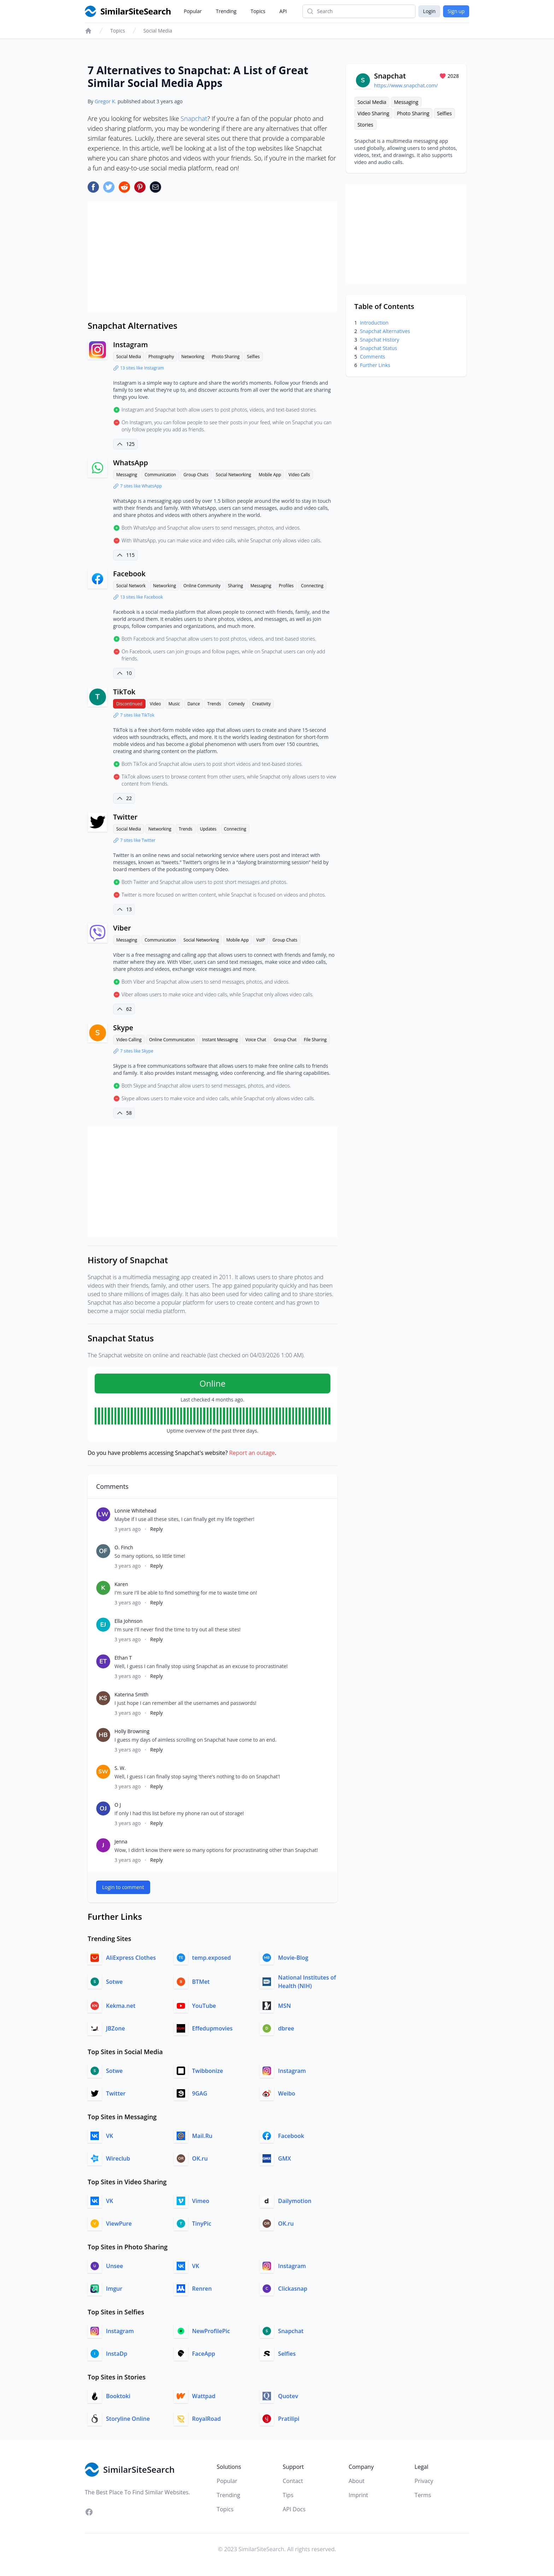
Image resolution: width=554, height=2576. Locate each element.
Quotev (288, 2396)
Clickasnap (292, 2288)
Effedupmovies (212, 2028)
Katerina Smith (131, 1694)
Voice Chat (255, 1040)
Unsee (114, 2266)
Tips (288, 2495)
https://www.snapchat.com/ (406, 85)
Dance (193, 704)
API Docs (294, 2509)
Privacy (423, 2481)
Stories (365, 124)
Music (174, 704)
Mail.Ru (202, 2136)
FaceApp (203, 2354)
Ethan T (123, 1657)
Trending (226, 11)
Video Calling (129, 1040)
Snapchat (194, 118)
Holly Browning (131, 1731)
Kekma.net (120, 2006)
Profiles (286, 586)
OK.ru (200, 2158)
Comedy (237, 704)
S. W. (120, 1768)
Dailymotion (294, 2201)
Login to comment (123, 1887)
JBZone (115, 2028)
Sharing (235, 586)
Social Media (157, 30)
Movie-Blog (293, 1958)
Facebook (129, 573)
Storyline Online (128, 2419)
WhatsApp (130, 462)
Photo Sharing (226, 357)
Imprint (358, 2495)
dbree (286, 2028)
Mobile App (270, 475)
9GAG (199, 2093)
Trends (214, 704)
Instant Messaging (220, 1040)
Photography (161, 357)
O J (117, 1804)
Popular (193, 11)
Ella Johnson (128, 1621)
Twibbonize (207, 2071)
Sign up (456, 11)
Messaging (126, 475)
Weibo (286, 2093)
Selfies (253, 357)
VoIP (260, 940)
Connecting (312, 586)
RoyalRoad (206, 2419)
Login (429, 11)
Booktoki (118, 2396)
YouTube (204, 2006)
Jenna (121, 1841)
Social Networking (233, 475)
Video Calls (299, 475)
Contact (293, 2481)
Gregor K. (105, 101)
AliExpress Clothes (131, 1958)
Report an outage (252, 1453)
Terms (422, 2495)
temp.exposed (211, 1958)
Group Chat (284, 1040)
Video (155, 704)
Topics (258, 11)
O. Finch (123, 1547)
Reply (156, 1529)
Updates (208, 829)
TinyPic (201, 2223)
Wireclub (118, 2158)
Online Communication (172, 1040)
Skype (123, 1027)
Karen (121, 1584)
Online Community (201, 586)
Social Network (131, 586)
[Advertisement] (212, 256)
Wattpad (204, 2396)
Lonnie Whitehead (135, 1510)
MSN (284, 2006)
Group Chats (195, 475)
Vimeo (201, 2201)
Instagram (130, 344)
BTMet (201, 1982)
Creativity (261, 704)
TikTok (124, 692)
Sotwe (114, 1982)
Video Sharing (373, 113)
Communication (160, 475)
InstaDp (116, 2354)
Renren (202, 2288)
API (283, 11)
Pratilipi (288, 2419)
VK (109, 2136)
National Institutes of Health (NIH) (307, 1982)
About (357, 2481)
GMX (284, 2158)
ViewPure (119, 2223)
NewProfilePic (211, 2331)
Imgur (114, 2288)
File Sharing (315, 1040)
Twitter (125, 817)
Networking (192, 357)
